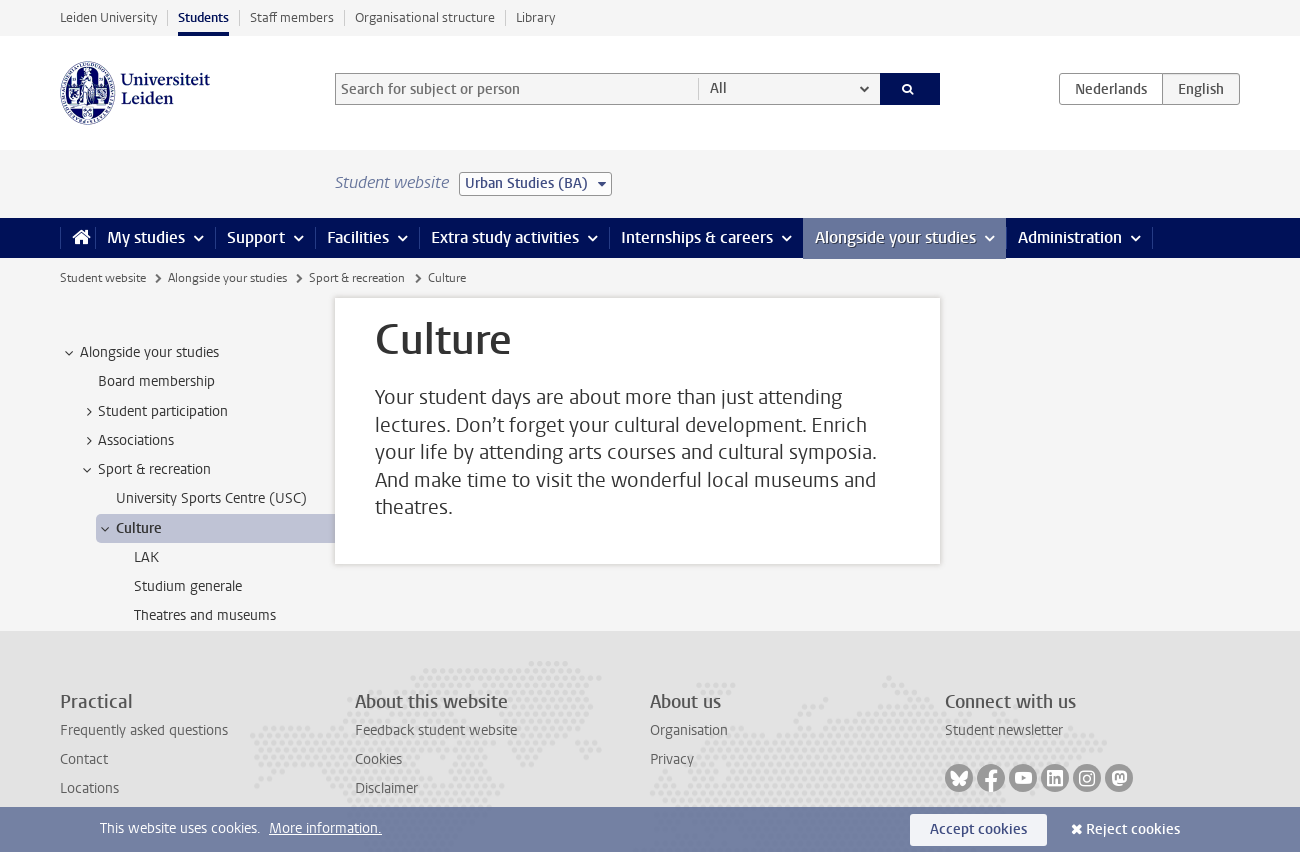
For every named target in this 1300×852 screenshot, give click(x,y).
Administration (1070, 237)
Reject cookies (1133, 829)
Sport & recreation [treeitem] (145, 470)
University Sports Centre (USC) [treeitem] (211, 498)
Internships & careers (697, 237)
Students (203, 17)
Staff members (292, 17)
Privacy (672, 759)
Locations (89, 788)
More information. (325, 828)
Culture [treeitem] (129, 529)
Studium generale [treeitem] (188, 586)
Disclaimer (386, 788)
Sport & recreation (357, 278)
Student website (103, 278)
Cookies (378, 759)
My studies (146, 237)
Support (256, 237)
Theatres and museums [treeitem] (205, 615)
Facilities (358, 237)
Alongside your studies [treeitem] (140, 353)
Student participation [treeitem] (153, 412)
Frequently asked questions (144, 730)
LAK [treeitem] (146, 557)
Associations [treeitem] (126, 441)
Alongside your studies (895, 237)
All (718, 88)
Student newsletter (1004, 730)
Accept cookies (978, 829)
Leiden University (108, 17)
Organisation (689, 730)
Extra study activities (505, 237)
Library (535, 17)
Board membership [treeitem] (156, 381)
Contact (84, 759)
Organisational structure (425, 17)
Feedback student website (436, 730)
